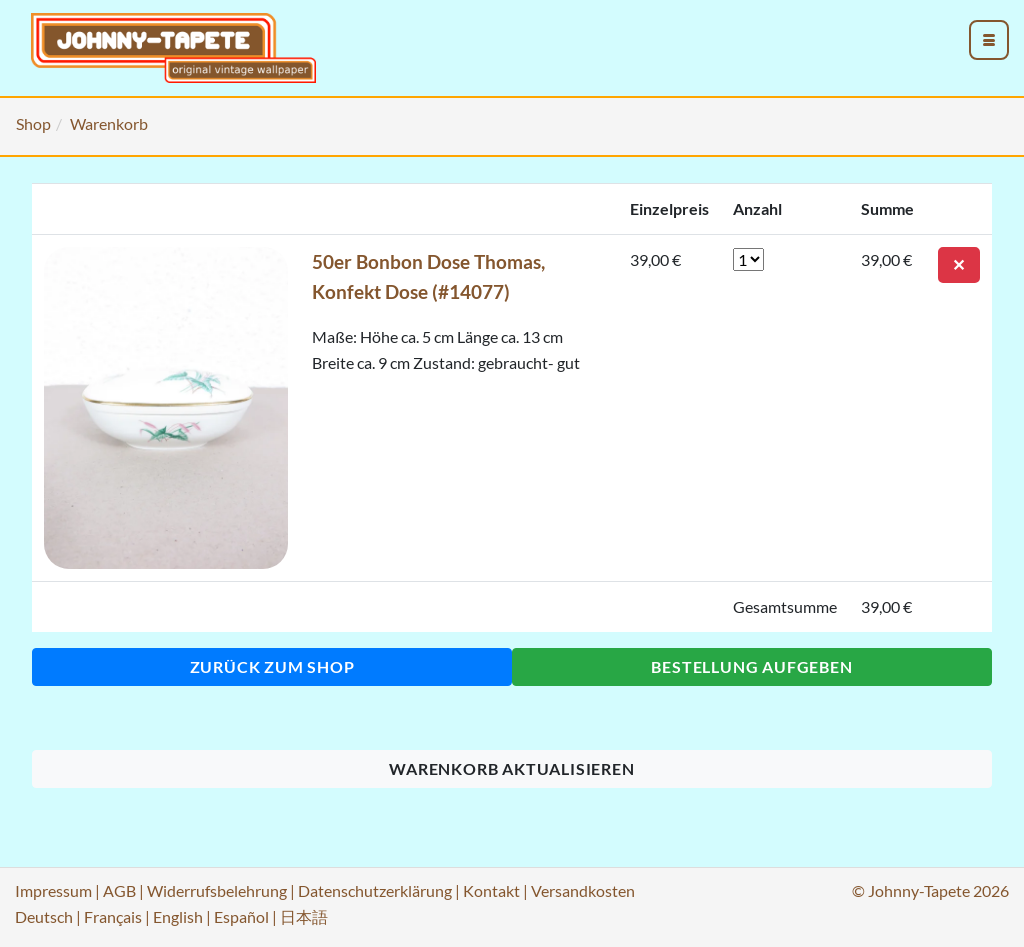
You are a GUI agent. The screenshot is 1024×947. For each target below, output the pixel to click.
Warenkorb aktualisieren (511, 768)
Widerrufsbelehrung (217, 890)
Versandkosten (583, 890)
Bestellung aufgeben (751, 666)
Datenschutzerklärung (375, 890)
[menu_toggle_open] (989, 40)
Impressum (53, 890)
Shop (33, 123)
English (178, 916)
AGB (119, 890)
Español (241, 916)
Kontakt (491, 890)
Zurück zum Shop (272, 666)
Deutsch (44, 916)
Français (113, 916)
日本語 (304, 916)
